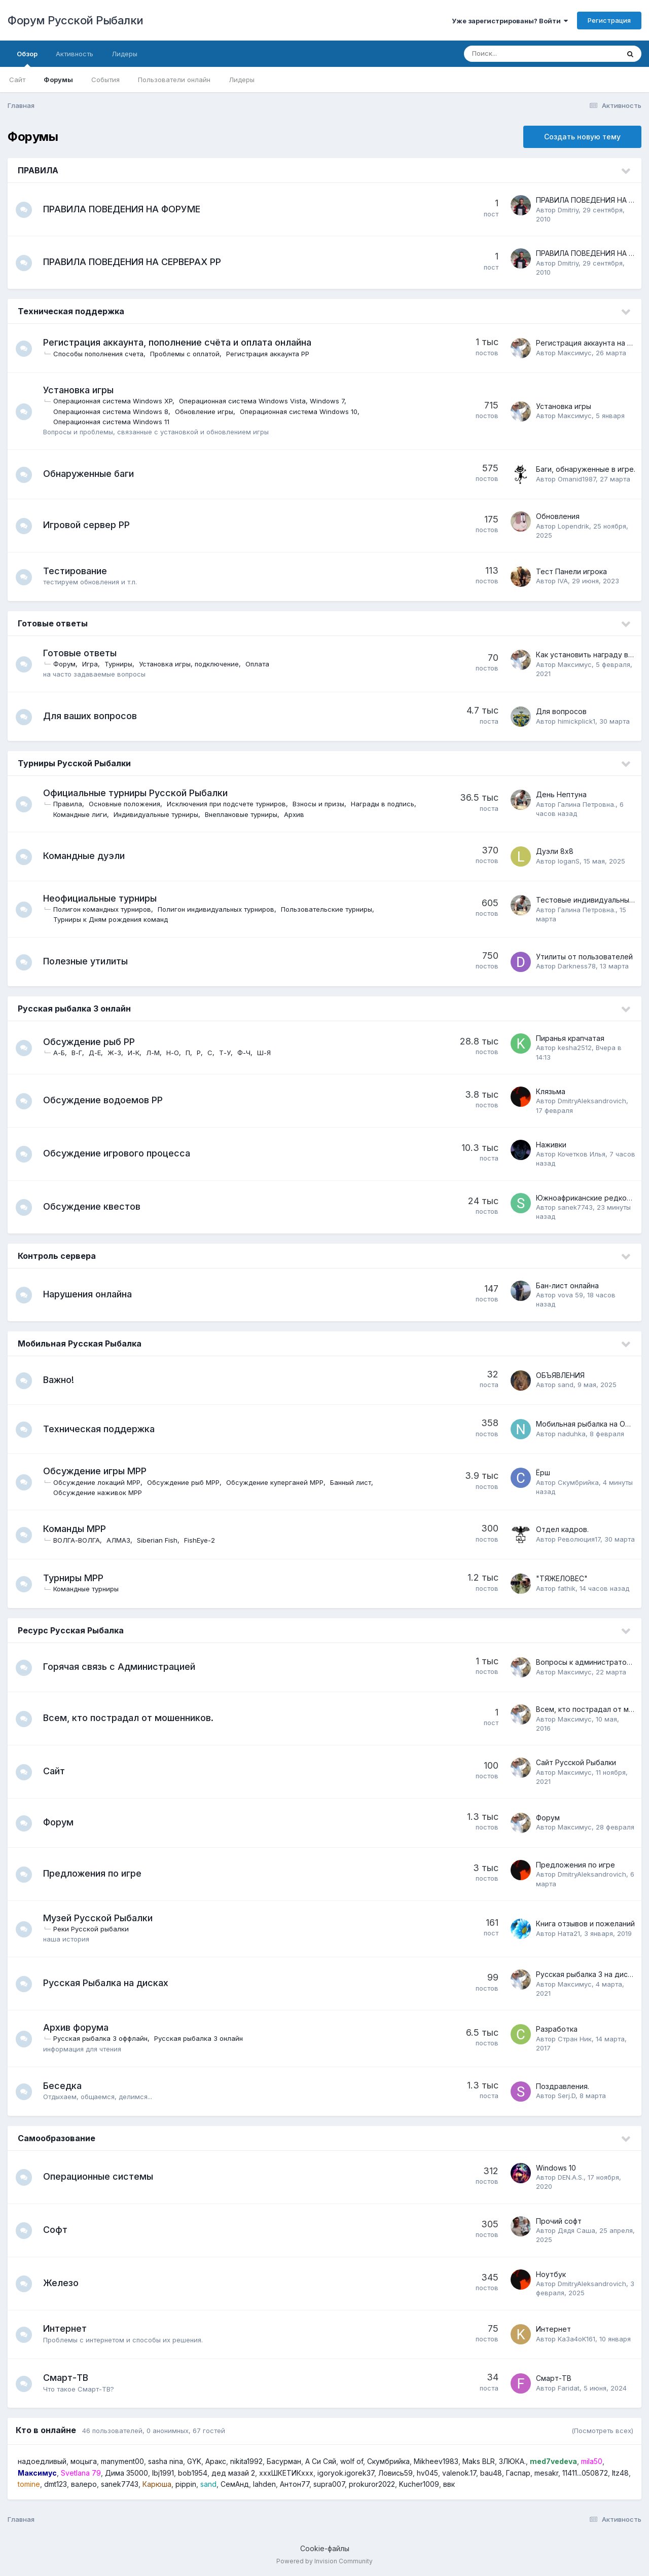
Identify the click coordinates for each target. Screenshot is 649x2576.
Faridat (569, 2388)
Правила (71, 804)
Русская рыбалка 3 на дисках (587, 1974)
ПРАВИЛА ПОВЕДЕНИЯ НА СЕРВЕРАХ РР (136, 261)
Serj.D (566, 2096)
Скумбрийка (578, 1482)
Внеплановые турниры (245, 814)
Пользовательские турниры (330, 909)
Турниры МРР (77, 1578)
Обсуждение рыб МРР (187, 1482)
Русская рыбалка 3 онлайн (74, 1008)
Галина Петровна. (587, 804)
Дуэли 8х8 (554, 851)
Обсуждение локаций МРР (101, 1482)
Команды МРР (78, 1528)
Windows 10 (556, 2167)
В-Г (81, 1053)
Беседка (66, 2085)
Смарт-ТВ (69, 2377)
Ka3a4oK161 (576, 2339)
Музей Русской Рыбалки (102, 1918)
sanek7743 (575, 1207)
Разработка (557, 2029)
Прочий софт (559, 2221)
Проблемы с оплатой (189, 354)
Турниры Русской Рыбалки (74, 763)
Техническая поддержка (71, 311)
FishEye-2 (203, 1540)
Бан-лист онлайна (567, 1285)
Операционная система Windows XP (116, 401)
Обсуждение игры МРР (99, 1471)
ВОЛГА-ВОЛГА (80, 1540)
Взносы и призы (322, 804)
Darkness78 (577, 966)
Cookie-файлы (324, 2548)
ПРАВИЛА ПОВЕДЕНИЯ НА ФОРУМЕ (125, 209)
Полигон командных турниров (106, 909)
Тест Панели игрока (571, 571)
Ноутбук (551, 2274)
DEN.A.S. (571, 2177)
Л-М (157, 1053)
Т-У (229, 1053)
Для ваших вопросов (94, 716)
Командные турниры (90, 1589)
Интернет (69, 2328)
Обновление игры (208, 411)
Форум (68, 664)
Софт (59, 2229)
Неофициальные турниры (104, 898)
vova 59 (570, 1295)
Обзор (27, 58)
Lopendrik (573, 526)
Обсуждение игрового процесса (120, 1153)
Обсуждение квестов (96, 1206)
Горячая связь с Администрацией (123, 1666)
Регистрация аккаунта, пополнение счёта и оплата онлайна (181, 342)
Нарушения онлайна (91, 1294)
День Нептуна (561, 794)
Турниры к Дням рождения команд (114, 919)
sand (565, 1384)
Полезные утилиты (89, 961)
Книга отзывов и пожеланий (585, 1923)
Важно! (62, 1379)
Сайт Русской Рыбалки (576, 1762)
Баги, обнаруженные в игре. (585, 469)
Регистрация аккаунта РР (271, 354)
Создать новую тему (582, 136)
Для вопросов (561, 711)
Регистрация (609, 20)
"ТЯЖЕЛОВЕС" (562, 1578)
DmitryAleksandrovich (592, 1101)
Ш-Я (268, 1053)
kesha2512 (575, 1047)
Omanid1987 (577, 479)
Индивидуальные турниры (160, 814)
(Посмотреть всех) (602, 2430)
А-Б (63, 1053)
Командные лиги (84, 814)
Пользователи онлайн (174, 80)
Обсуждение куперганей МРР (279, 1482)
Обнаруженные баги (92, 473)
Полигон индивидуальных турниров (220, 909)
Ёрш (543, 1472)
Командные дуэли (88, 855)
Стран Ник (575, 2039)
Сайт (17, 80)
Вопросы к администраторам (588, 1662)
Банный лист (354, 1482)
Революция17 (579, 1539)
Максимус (575, 353)
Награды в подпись (386, 804)
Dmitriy (568, 210)
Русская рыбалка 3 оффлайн (104, 2038)
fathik (566, 1588)
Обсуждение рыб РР (93, 1041)
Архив (298, 814)
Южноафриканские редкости (587, 1197)
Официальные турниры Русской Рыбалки (139, 793)
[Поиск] (522, 54)
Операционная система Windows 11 (115, 422)
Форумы (58, 80)
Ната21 (569, 1933)
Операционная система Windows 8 (114, 411)
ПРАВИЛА (38, 170)
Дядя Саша (576, 2230)
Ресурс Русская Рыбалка (71, 1630)
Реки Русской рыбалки (95, 1929)
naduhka (572, 1434)
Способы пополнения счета (102, 354)
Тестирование (79, 571)
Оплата (261, 664)
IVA (563, 581)
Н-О (176, 1053)
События (105, 80)
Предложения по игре (96, 1873)
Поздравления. (562, 2086)
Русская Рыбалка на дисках (109, 1982)
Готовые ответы (53, 623)
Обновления (558, 516)
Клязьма (550, 1091)
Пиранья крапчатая (570, 1038)
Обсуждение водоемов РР (107, 1100)
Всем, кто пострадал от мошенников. (132, 1717)
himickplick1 (576, 721)
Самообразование (56, 2138)
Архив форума (80, 2027)
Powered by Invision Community (324, 2561)
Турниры (122, 664)
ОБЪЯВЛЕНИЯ (560, 1375)
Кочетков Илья (581, 1154)
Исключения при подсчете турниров (230, 804)
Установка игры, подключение (193, 664)
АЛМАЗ (122, 1540)
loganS (569, 861)
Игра (94, 664)
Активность (74, 54)
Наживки (551, 1144)
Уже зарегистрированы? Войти (510, 21)
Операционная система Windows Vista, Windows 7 (265, 401)
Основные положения (128, 804)
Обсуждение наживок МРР (101, 1492)
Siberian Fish (161, 1540)
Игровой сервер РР (90, 524)
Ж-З (118, 1053)
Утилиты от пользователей (584, 956)
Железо (65, 2283)
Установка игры (82, 390)
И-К (137, 1053)
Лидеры (242, 80)
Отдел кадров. (562, 1529)
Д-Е (99, 1053)
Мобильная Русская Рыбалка (79, 1343)
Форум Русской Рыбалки (75, 20)
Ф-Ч (248, 1053)
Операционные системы (102, 2176)
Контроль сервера (57, 1256)
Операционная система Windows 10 (303, 411)
